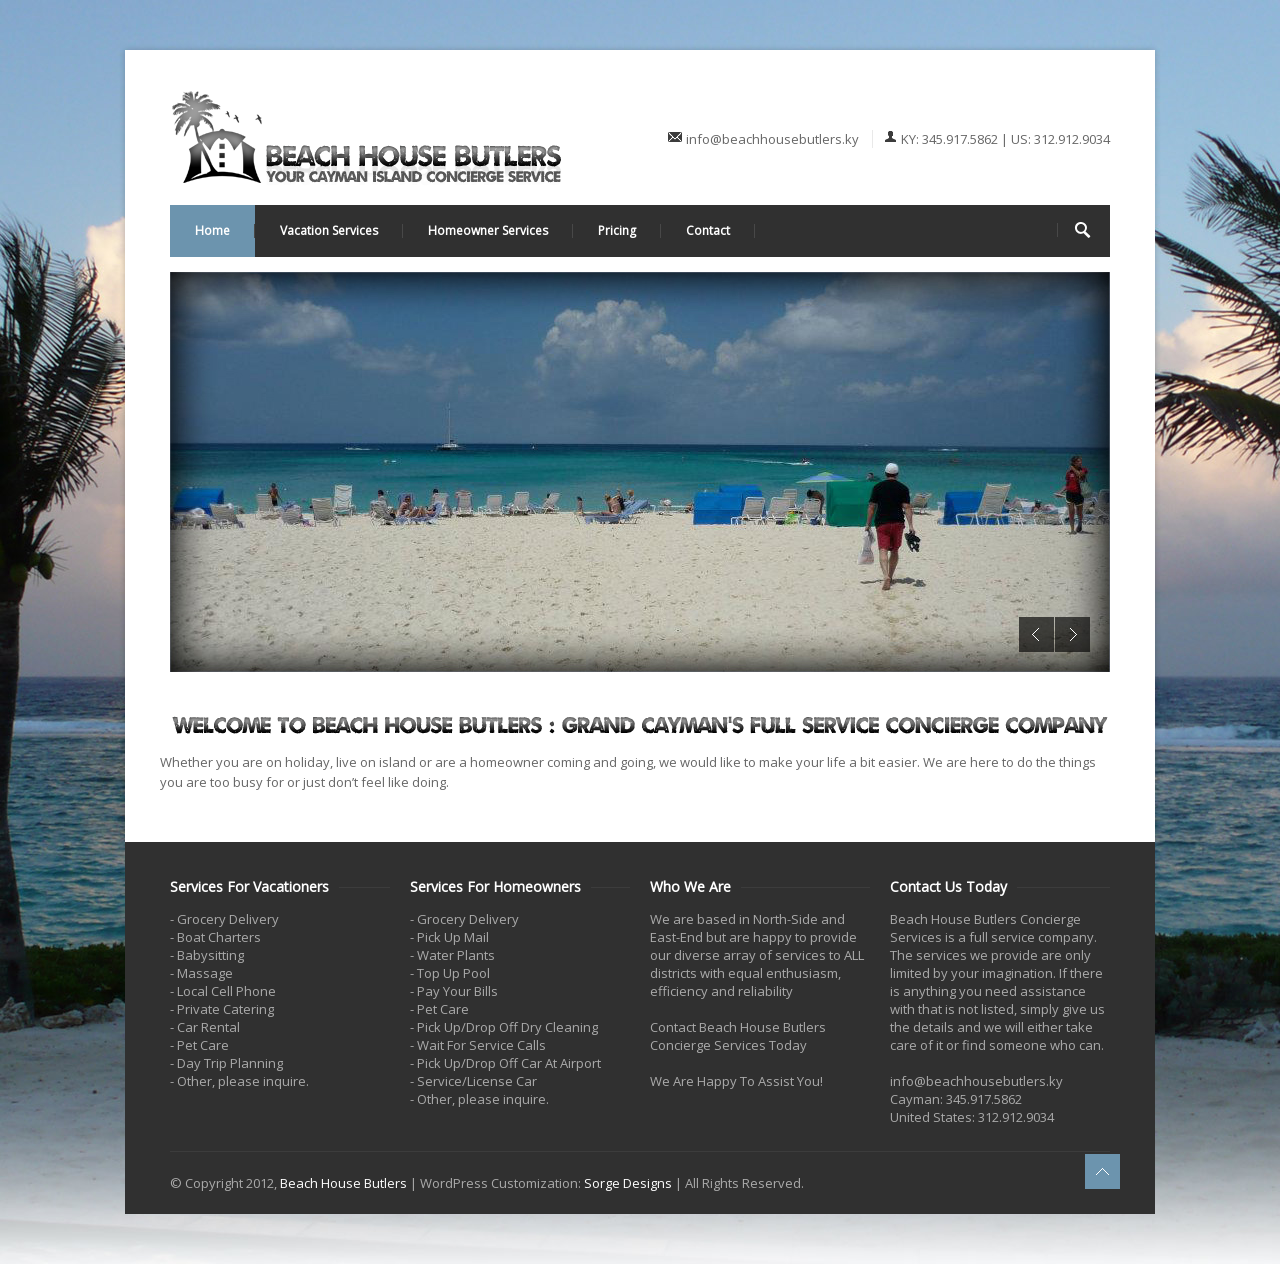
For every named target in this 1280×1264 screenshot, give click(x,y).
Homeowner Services (488, 230)
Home (212, 230)
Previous (1036, 634)
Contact (708, 230)
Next (1072, 634)
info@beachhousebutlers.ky (774, 139)
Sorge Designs (628, 1183)
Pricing (617, 230)
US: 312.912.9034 (1060, 139)
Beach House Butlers (343, 1183)
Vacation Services (329, 230)
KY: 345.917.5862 (949, 139)
